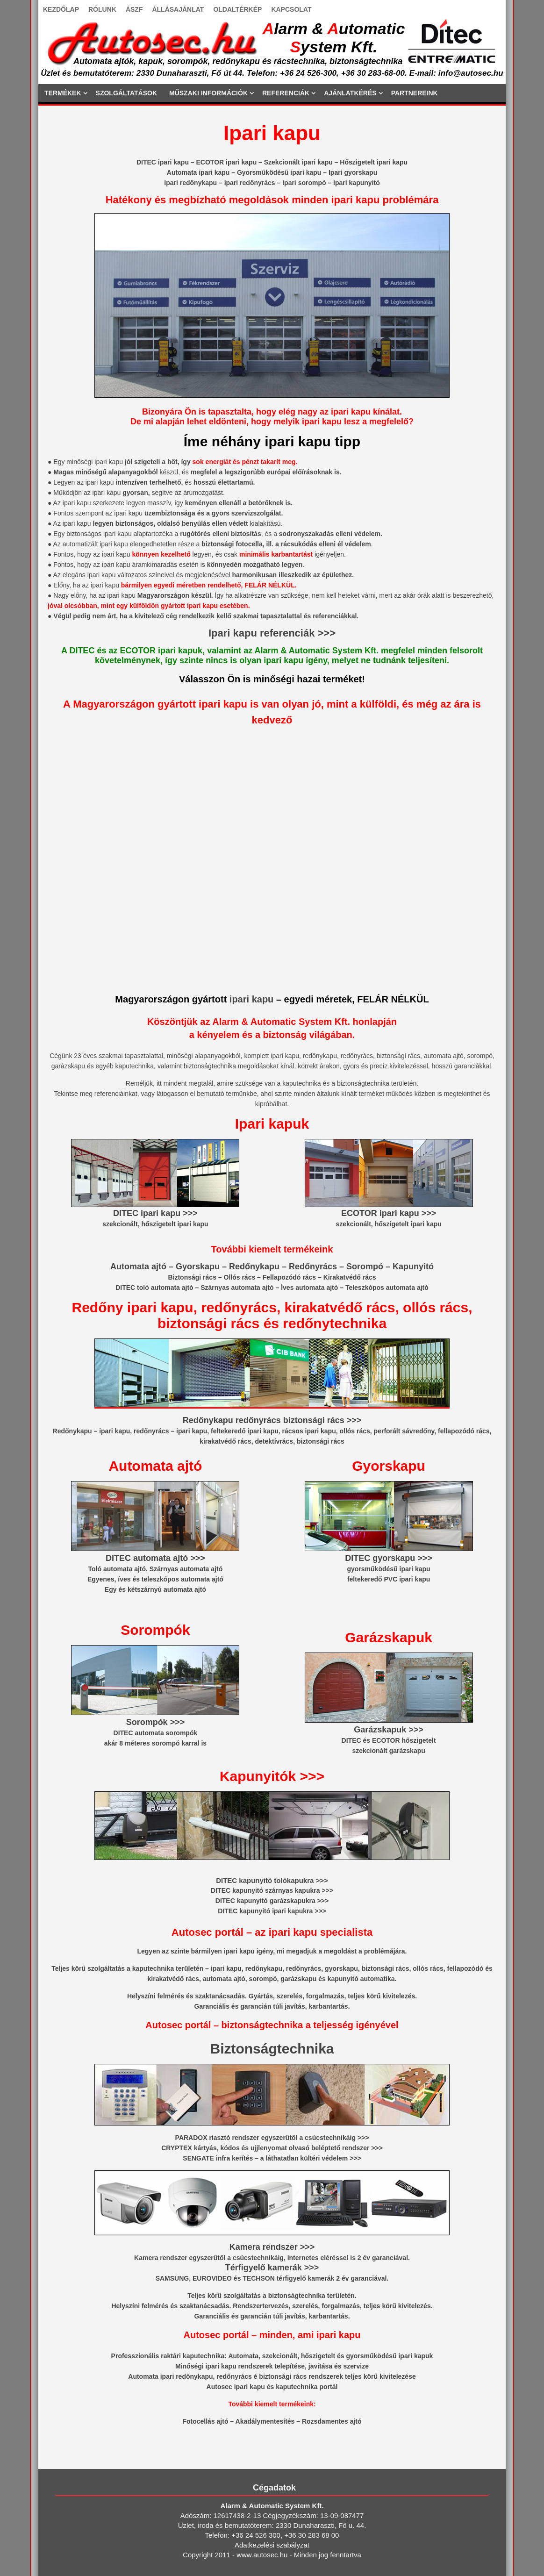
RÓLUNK (102, 9)
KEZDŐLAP (61, 9)
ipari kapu (251, 999)
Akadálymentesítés (265, 2421)
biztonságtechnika (296, 2295)
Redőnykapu (254, 1266)
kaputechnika (153, 1968)
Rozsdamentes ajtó (332, 2421)
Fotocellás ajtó (205, 2421)
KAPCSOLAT (291, 9)
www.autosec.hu (261, 2555)
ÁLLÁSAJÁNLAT (178, 9)
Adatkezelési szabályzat (272, 2545)
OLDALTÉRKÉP (237, 9)
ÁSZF (134, 9)
